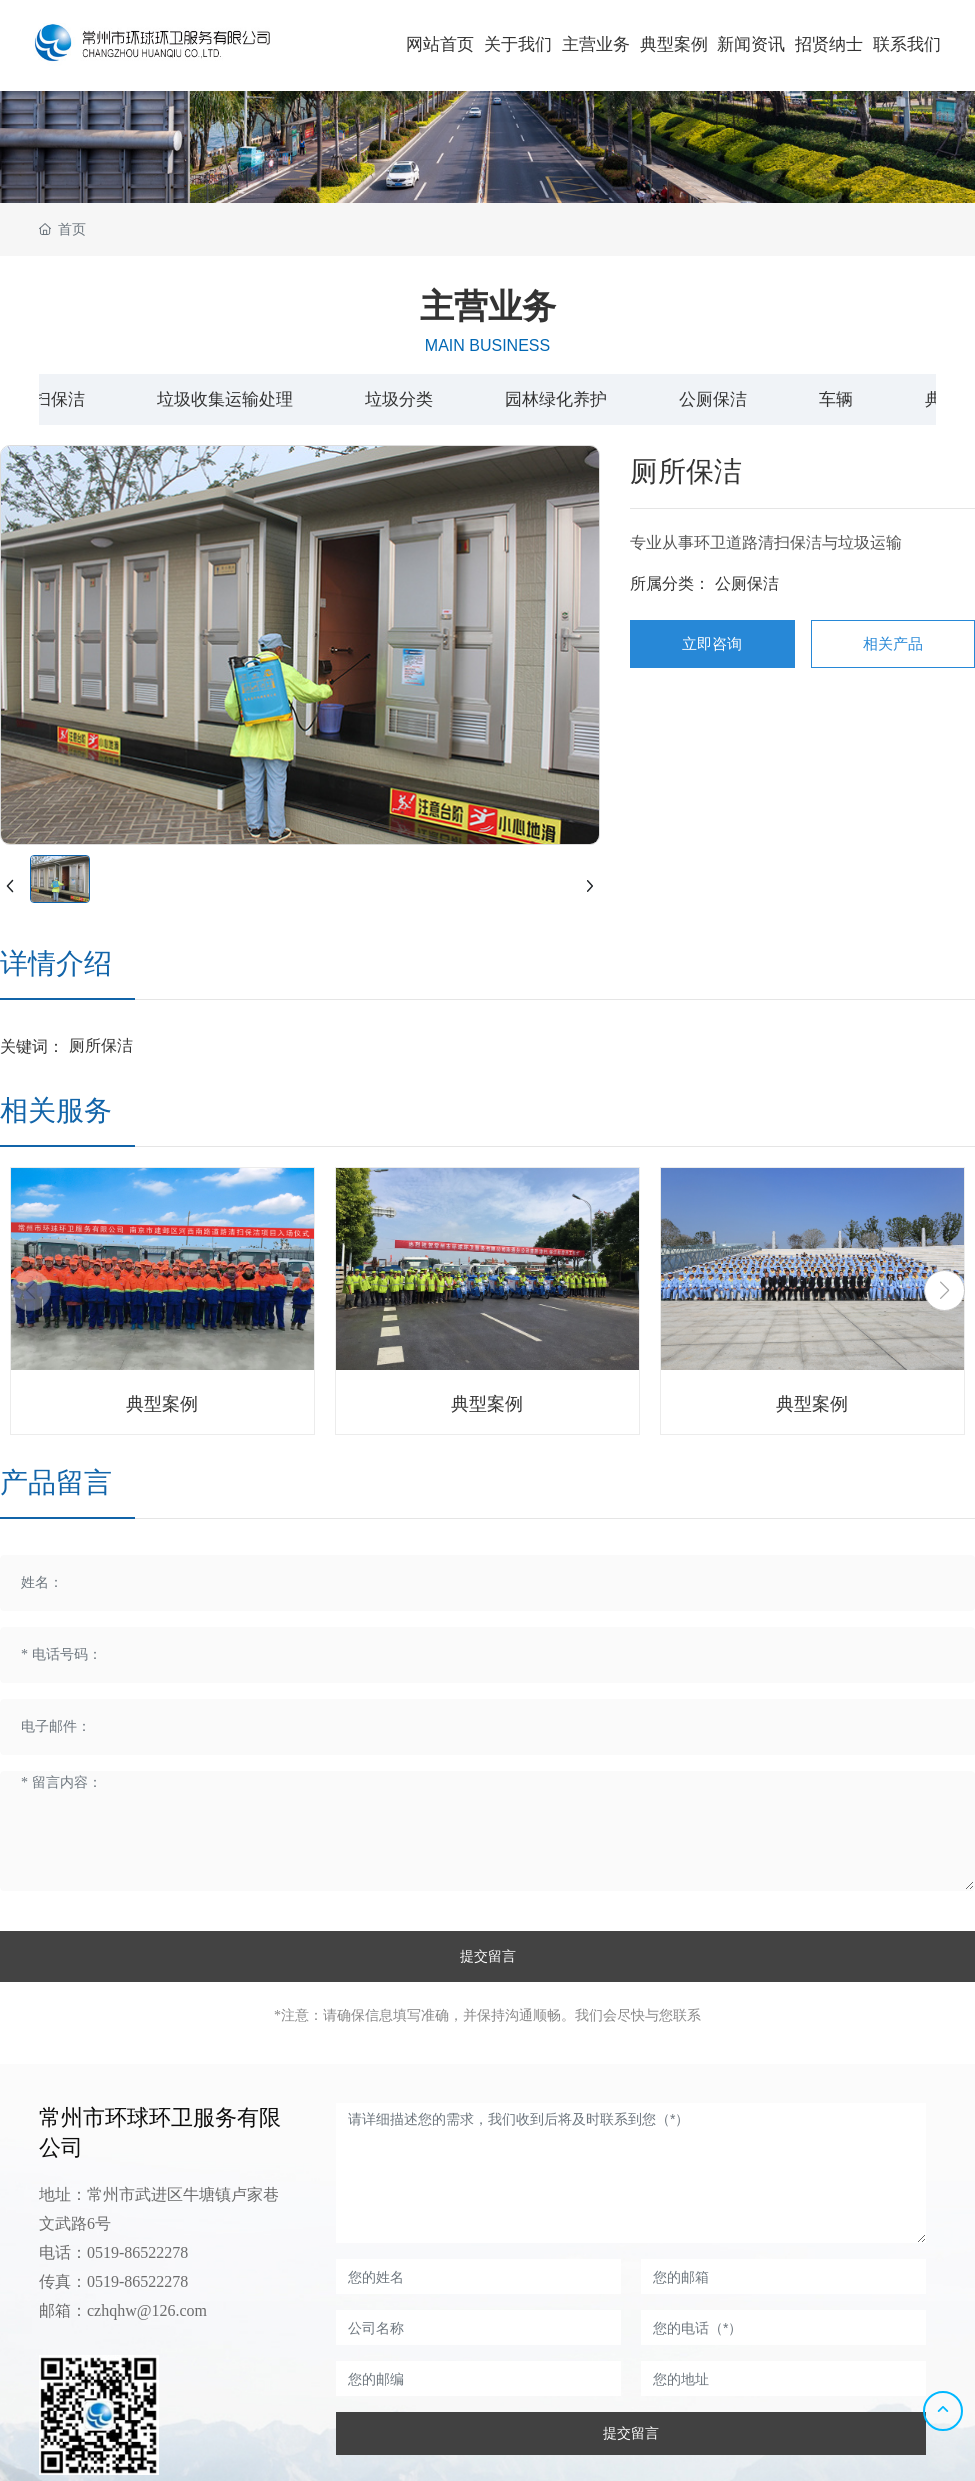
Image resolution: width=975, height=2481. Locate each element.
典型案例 (162, 1404)
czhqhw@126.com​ (147, 2310)
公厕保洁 (747, 583)
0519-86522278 (137, 2252)
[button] (944, 1290)
